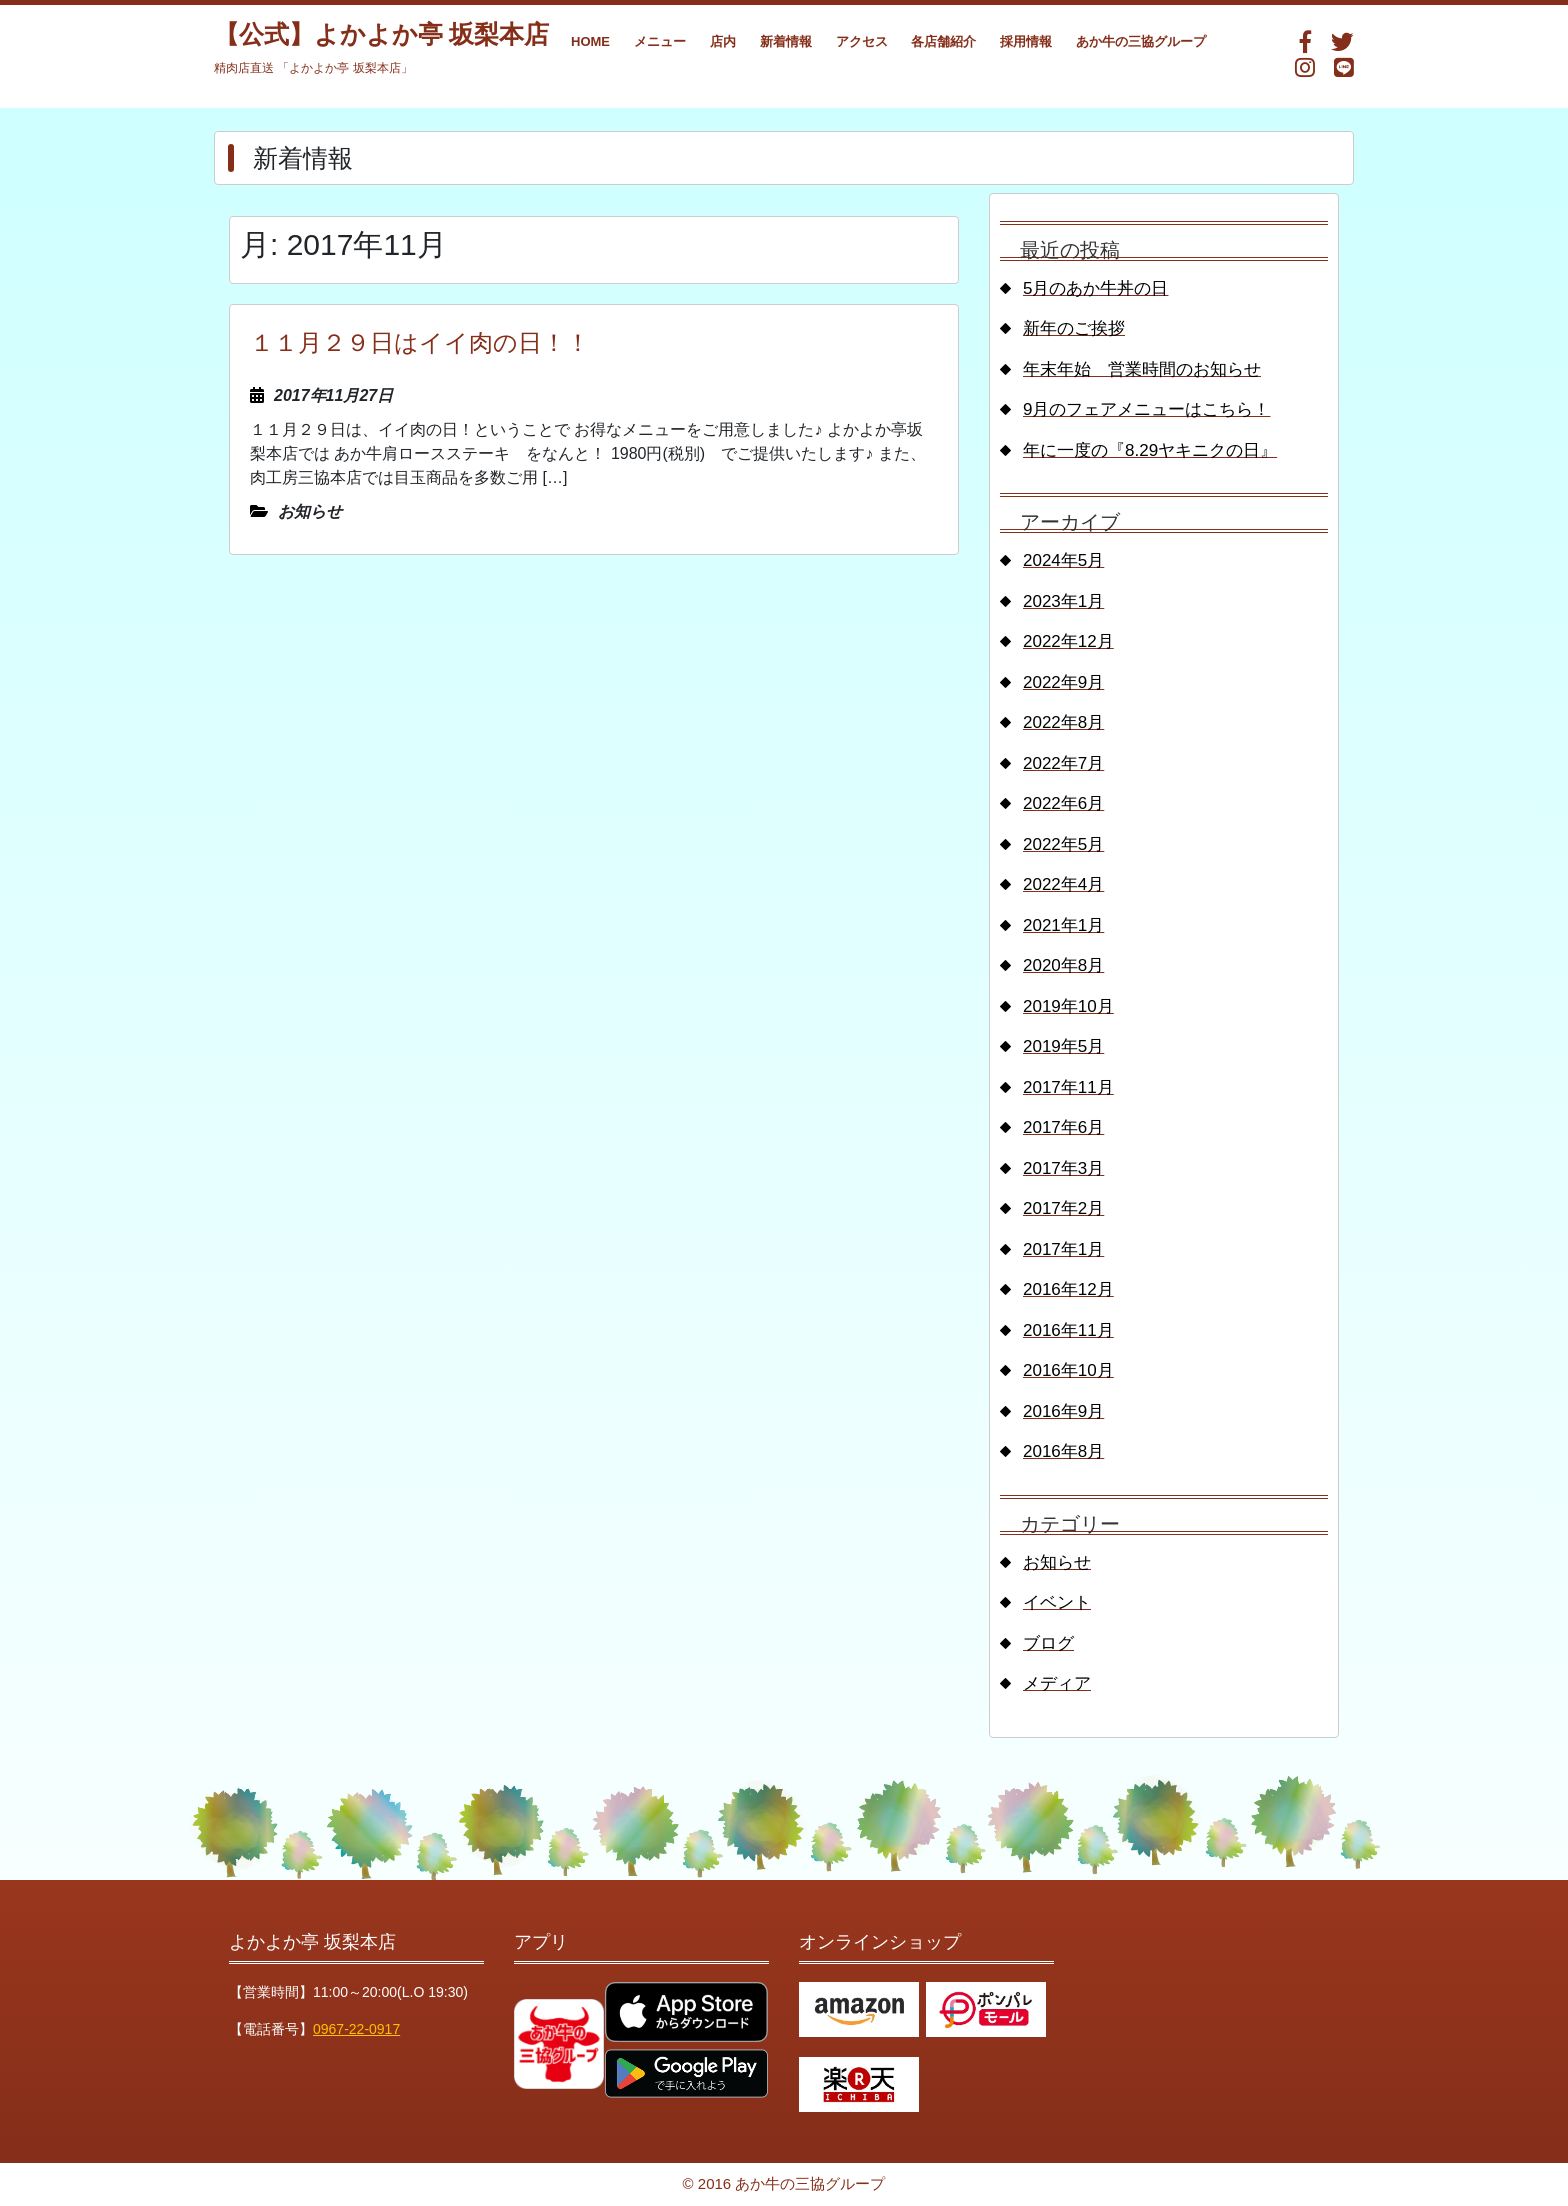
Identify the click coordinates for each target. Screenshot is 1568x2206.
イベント (1057, 1602)
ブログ (1048, 1643)
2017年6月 (1063, 1127)
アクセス (862, 41)
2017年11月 (1068, 1087)
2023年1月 (1063, 601)
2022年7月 (1063, 763)
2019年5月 (1063, 1046)
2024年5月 (1063, 560)
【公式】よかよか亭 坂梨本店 (381, 34)
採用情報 (1026, 41)
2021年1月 (1063, 925)
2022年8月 (1063, 722)
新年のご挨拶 (1074, 328)
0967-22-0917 (356, 2029)
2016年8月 (1063, 1451)
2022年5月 (1063, 844)
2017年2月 (1063, 1208)
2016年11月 (1068, 1330)
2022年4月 (1063, 884)
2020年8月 (1063, 965)
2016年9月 (1063, 1411)
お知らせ (1057, 1562)
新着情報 (786, 41)
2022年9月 (1063, 682)
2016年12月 (1068, 1289)
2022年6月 (1063, 803)
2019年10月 (1068, 1006)
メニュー (660, 41)
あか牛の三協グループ (1141, 41)
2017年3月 (1063, 1168)
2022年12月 (1068, 641)
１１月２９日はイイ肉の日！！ (420, 342)
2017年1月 (1063, 1249)
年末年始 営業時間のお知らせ (1142, 369)
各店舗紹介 (943, 41)
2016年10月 (1068, 1370)
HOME (590, 41)
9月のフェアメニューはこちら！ (1146, 409)
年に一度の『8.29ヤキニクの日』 (1150, 450)
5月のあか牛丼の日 (1095, 288)
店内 (723, 41)
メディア (1057, 1683)
